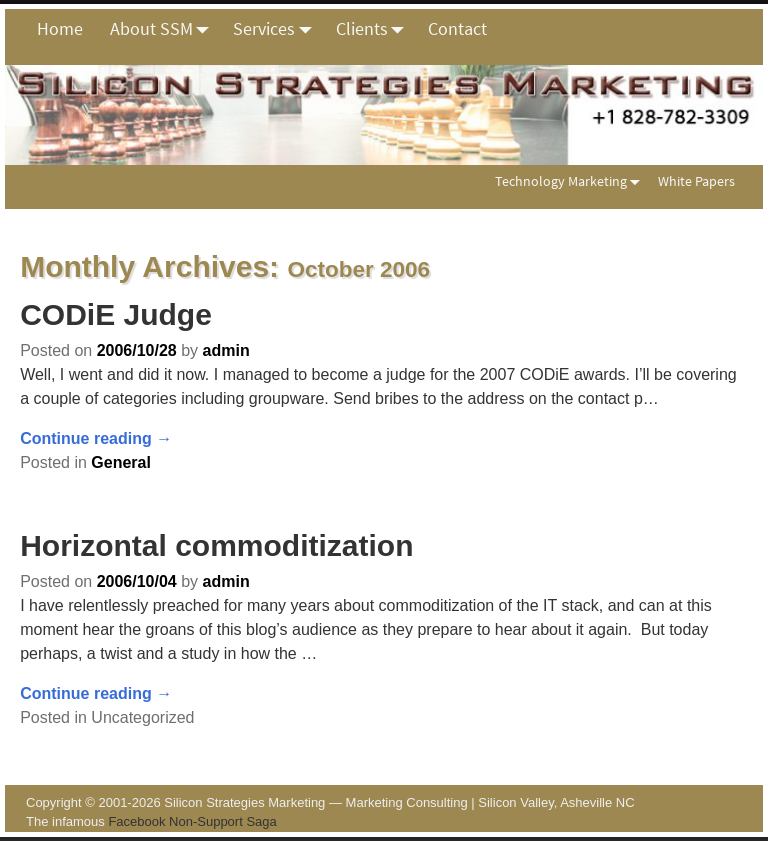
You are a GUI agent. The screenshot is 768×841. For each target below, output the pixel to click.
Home (60, 28)
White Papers (696, 181)
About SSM (165, 29)
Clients (375, 29)
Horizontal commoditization (216, 545)
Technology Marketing (571, 180)
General (121, 462)
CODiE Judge (116, 314)
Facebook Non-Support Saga (192, 821)
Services (277, 29)
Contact (457, 28)
